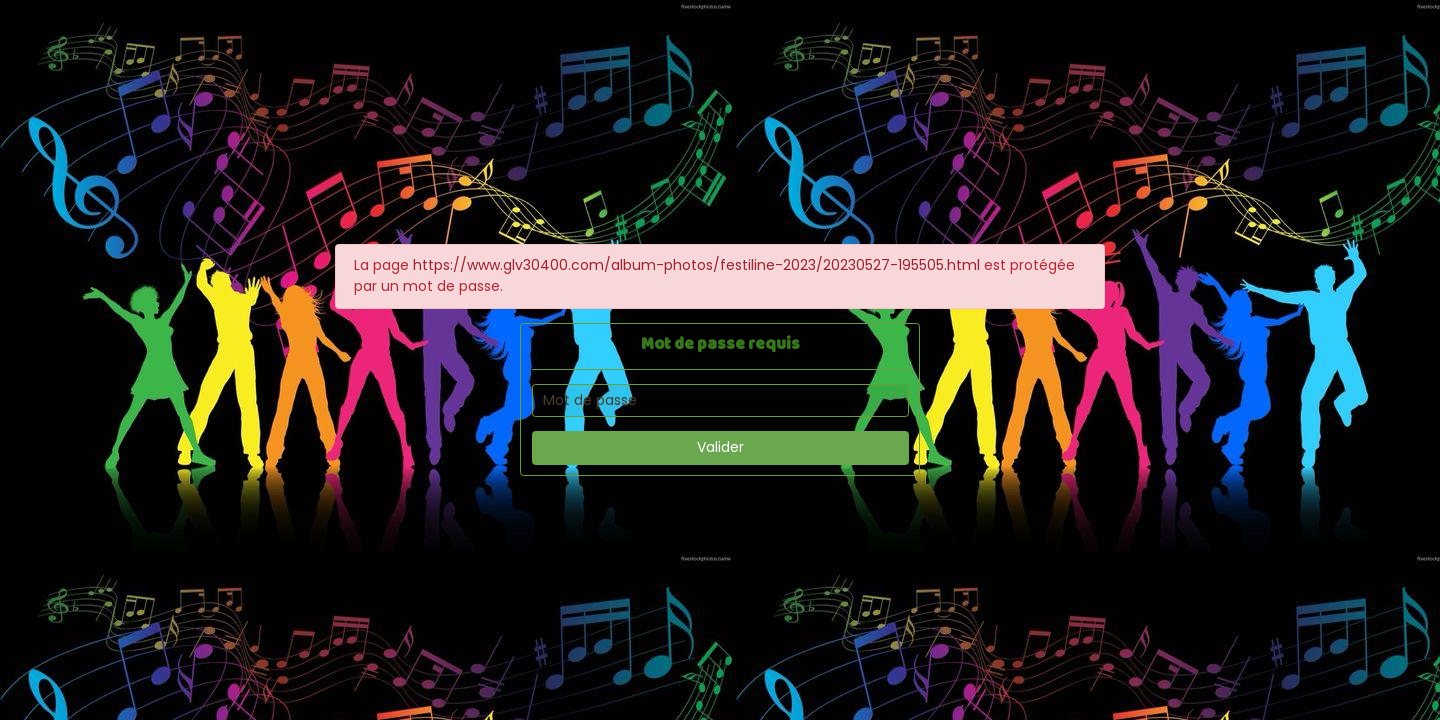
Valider (720, 447)
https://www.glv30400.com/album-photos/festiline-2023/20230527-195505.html (696, 265)
